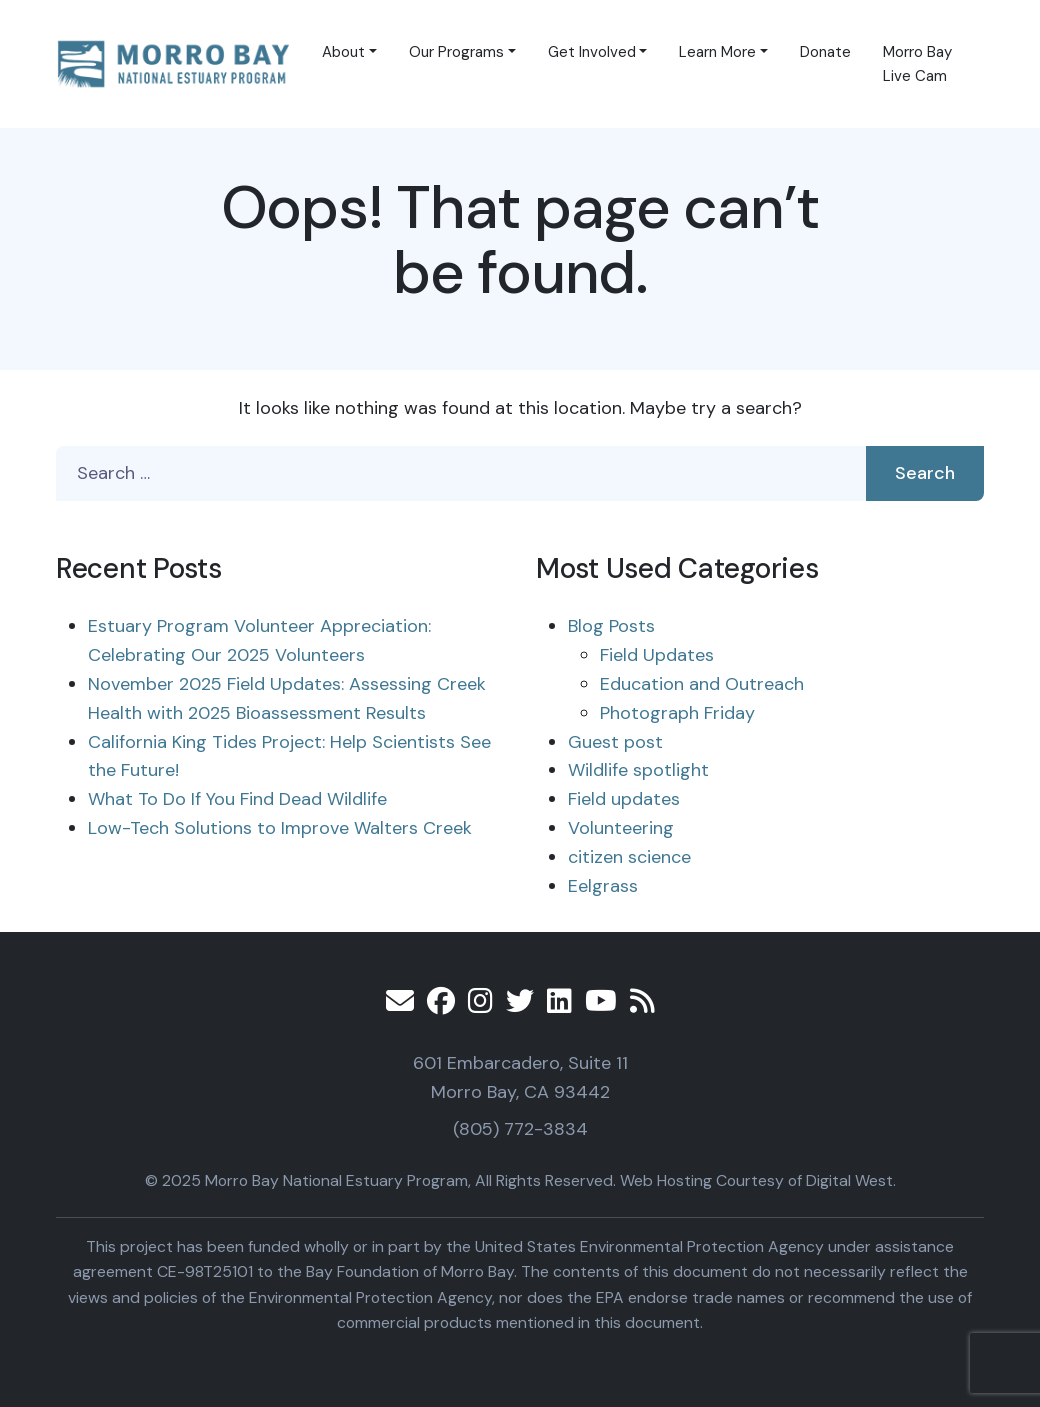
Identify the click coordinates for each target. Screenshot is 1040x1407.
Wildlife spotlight (638, 770)
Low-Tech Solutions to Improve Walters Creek (280, 828)
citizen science (629, 857)
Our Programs (456, 52)
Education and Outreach (702, 684)
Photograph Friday (677, 713)
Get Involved (592, 52)
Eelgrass (603, 886)
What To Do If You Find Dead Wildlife (237, 799)
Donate (825, 52)
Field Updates (657, 655)
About (343, 52)
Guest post (615, 742)
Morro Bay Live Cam (917, 64)
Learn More (717, 52)
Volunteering (621, 828)
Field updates (624, 799)
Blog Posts (611, 626)
